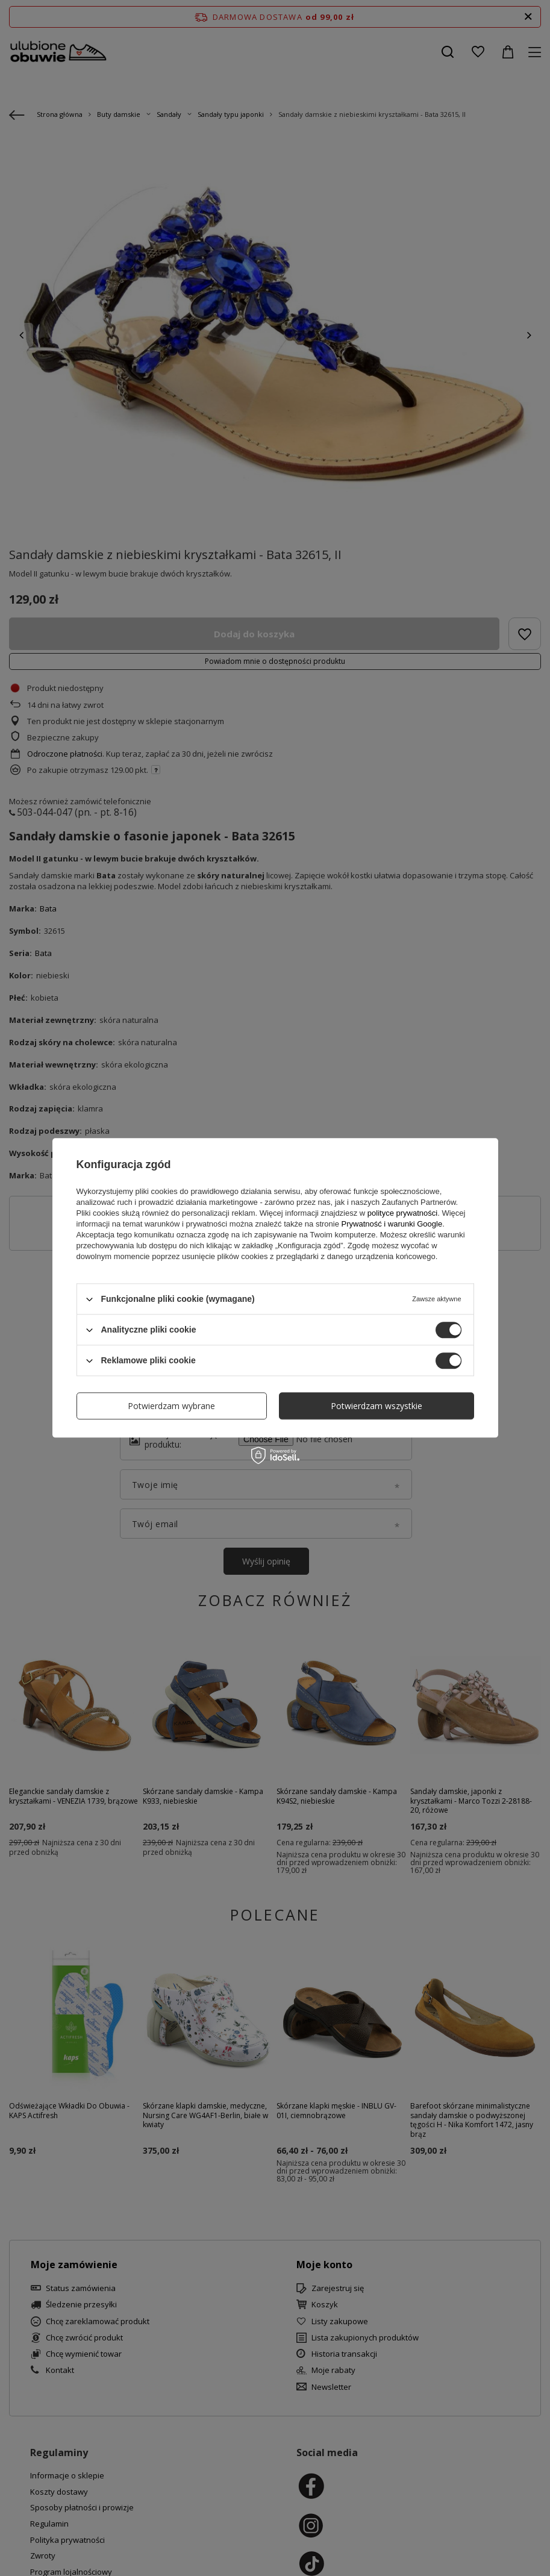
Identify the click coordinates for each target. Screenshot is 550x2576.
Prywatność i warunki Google (392, 1223)
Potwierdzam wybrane (171, 1405)
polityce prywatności (402, 1213)
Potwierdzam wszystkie (376, 1405)
